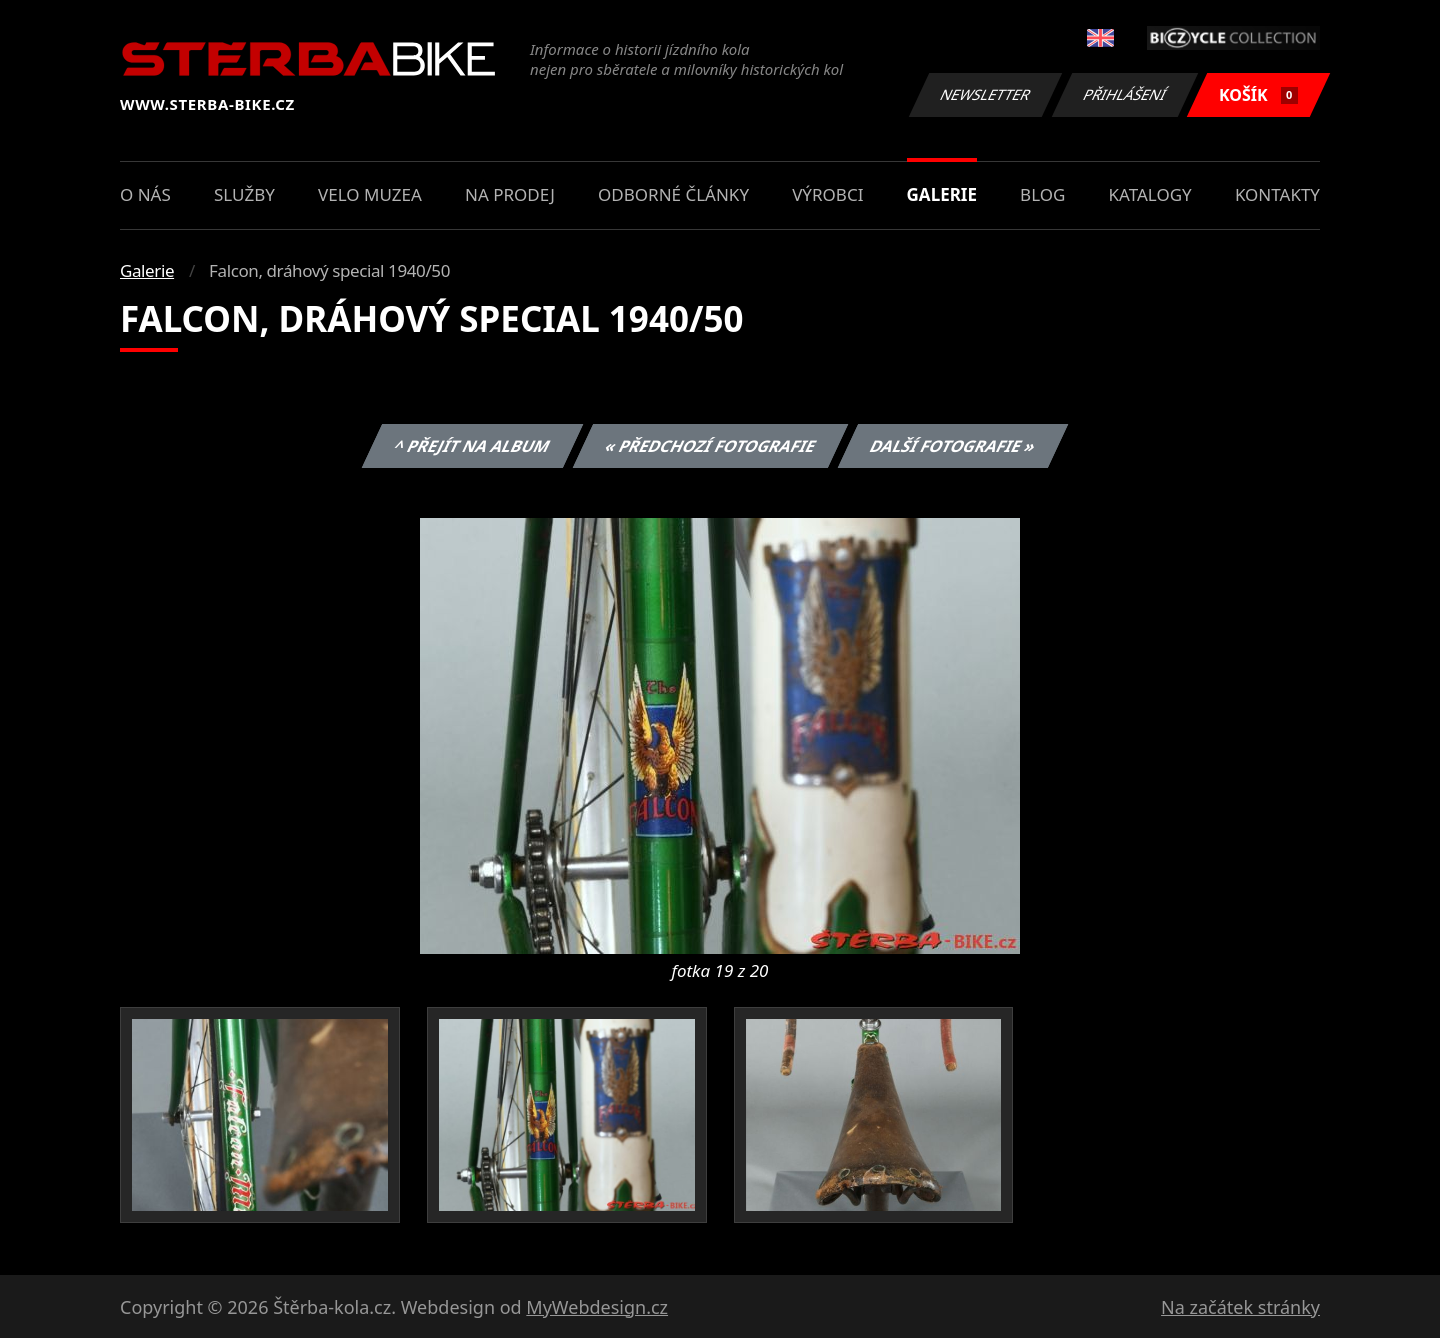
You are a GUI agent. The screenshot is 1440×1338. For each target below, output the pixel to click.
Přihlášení (1124, 94)
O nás (145, 194)
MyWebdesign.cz (597, 1307)
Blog (1042, 194)
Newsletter (985, 94)
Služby (244, 194)
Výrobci (827, 194)
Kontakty (1277, 194)
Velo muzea (370, 194)
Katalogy (1150, 194)
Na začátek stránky (1240, 1307)
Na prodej (510, 194)
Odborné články (673, 194)
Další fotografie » (953, 446)
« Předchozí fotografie (710, 446)
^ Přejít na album (472, 446)
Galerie (942, 194)
